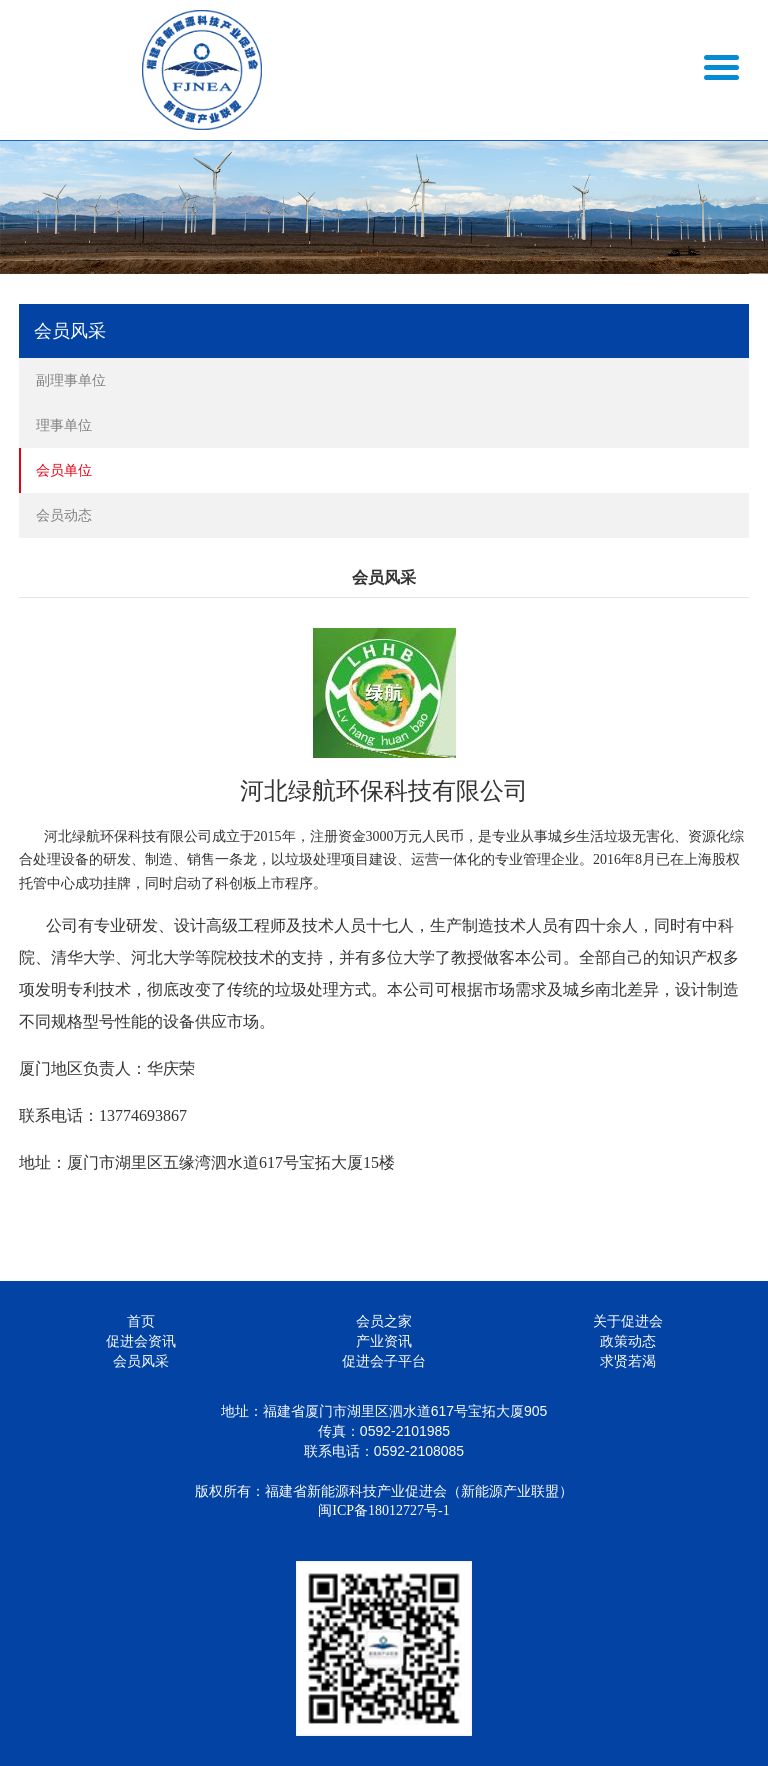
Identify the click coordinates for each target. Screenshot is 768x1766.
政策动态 (628, 1341)
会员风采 (141, 1361)
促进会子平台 (384, 1361)
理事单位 (64, 425)
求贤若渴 (628, 1361)
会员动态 (64, 515)
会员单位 (64, 470)
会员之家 (384, 1321)
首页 (141, 1321)
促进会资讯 (141, 1341)
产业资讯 (384, 1341)
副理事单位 (71, 380)
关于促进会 (628, 1321)
